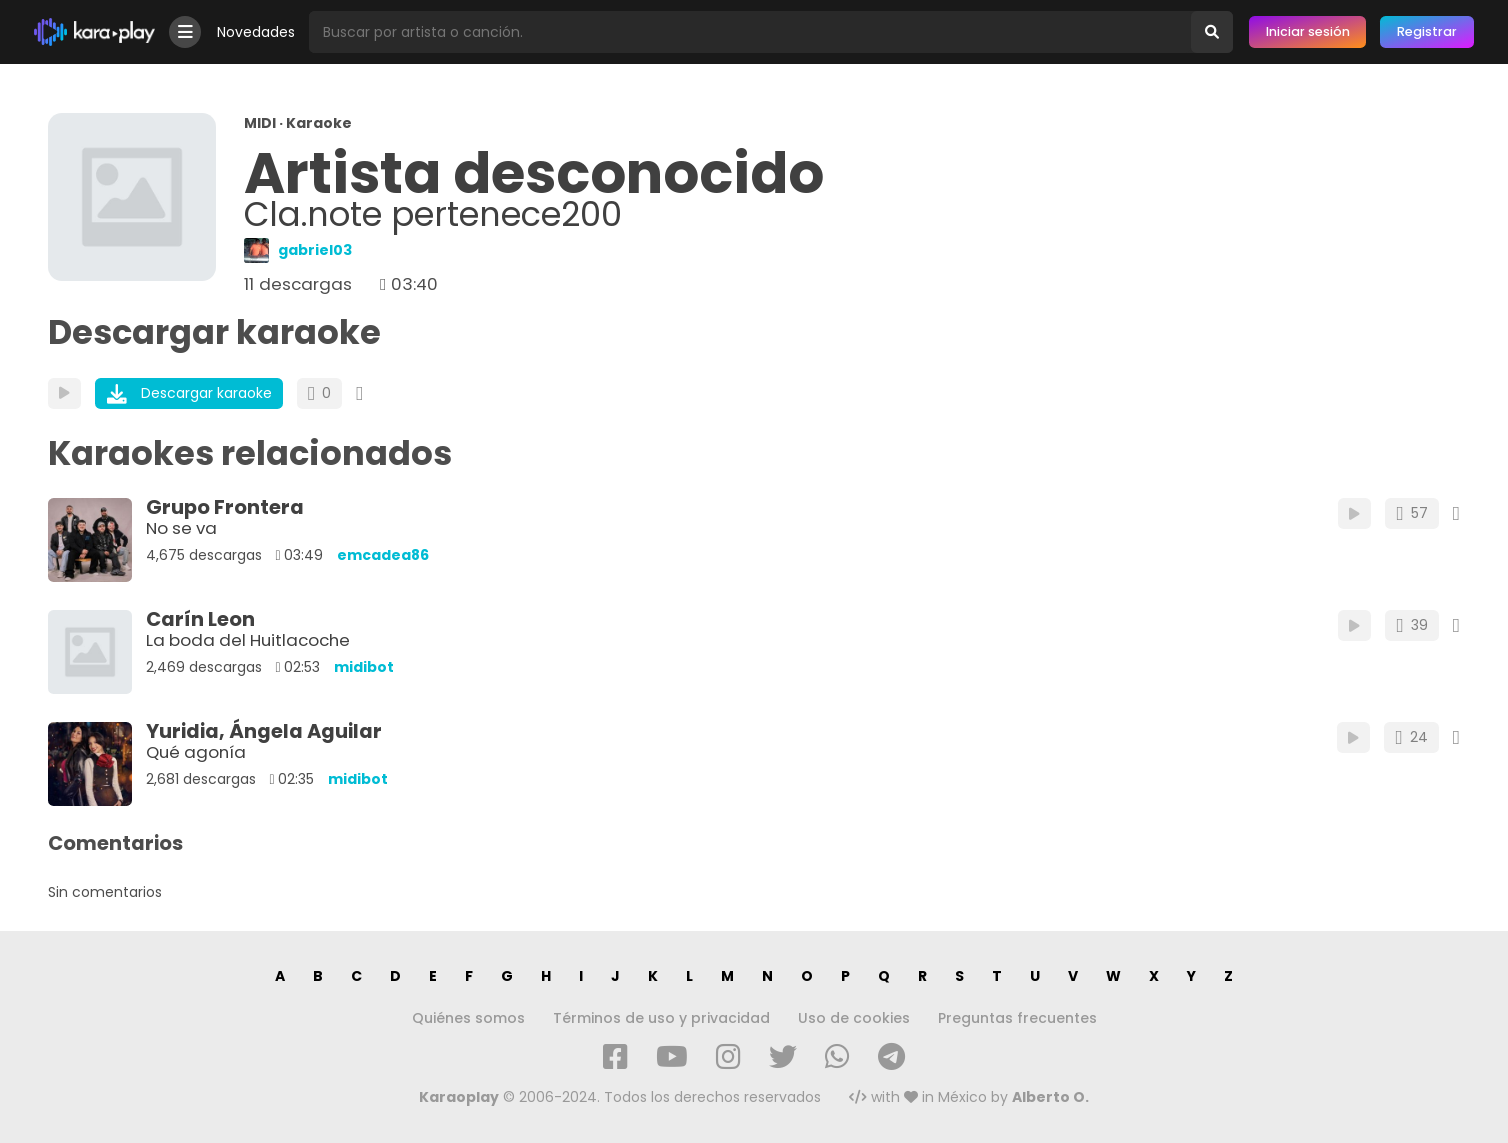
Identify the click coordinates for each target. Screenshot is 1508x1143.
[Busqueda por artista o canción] (750, 32)
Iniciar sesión (1308, 31)
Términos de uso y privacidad (661, 1018)
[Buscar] (1212, 32)
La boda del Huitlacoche (248, 640)
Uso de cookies (854, 1018)
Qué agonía (196, 752)
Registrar (1427, 31)
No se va (181, 528)
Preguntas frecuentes (1017, 1018)
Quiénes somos (468, 1018)
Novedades (256, 32)
